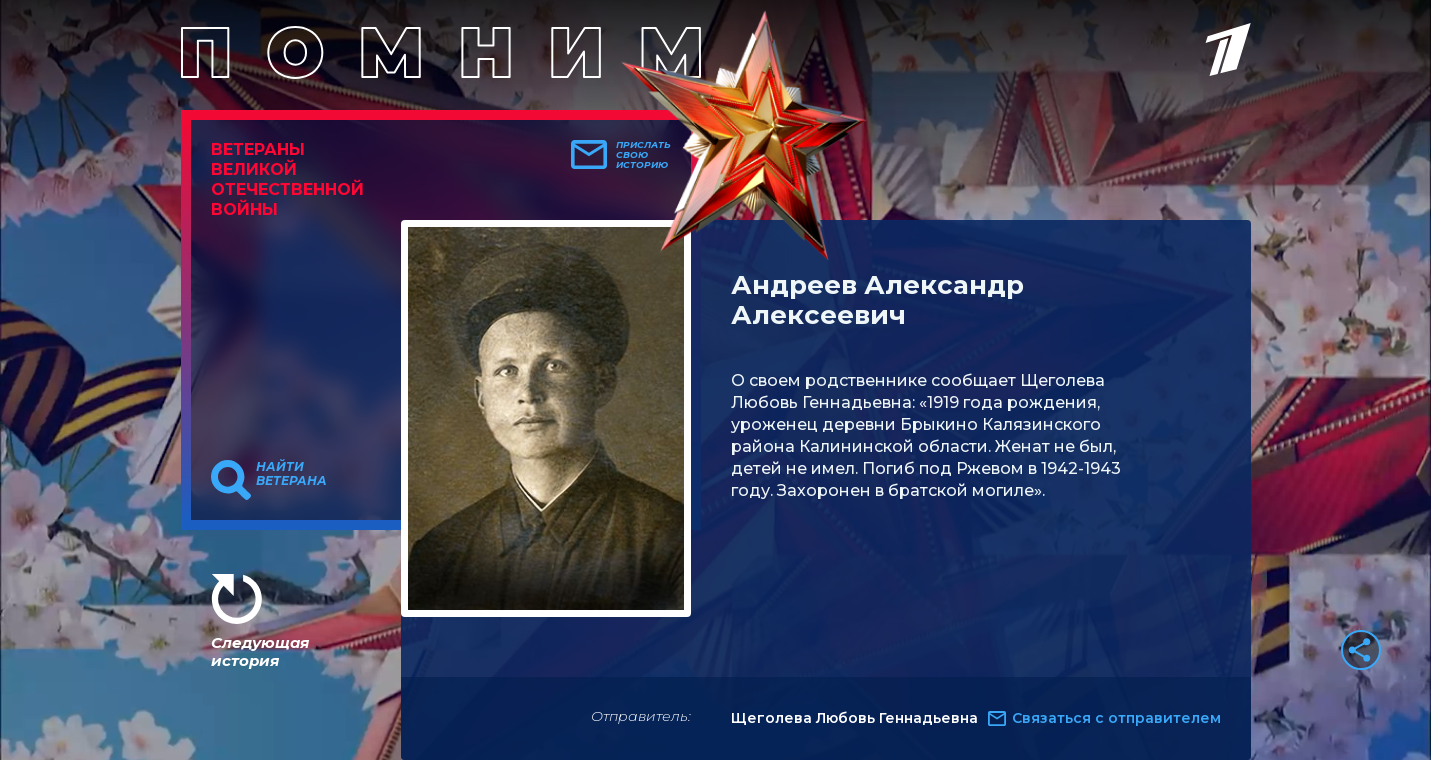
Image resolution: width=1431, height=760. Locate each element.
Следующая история (260, 651)
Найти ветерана (291, 474)
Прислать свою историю (643, 155)
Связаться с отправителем (1116, 718)
